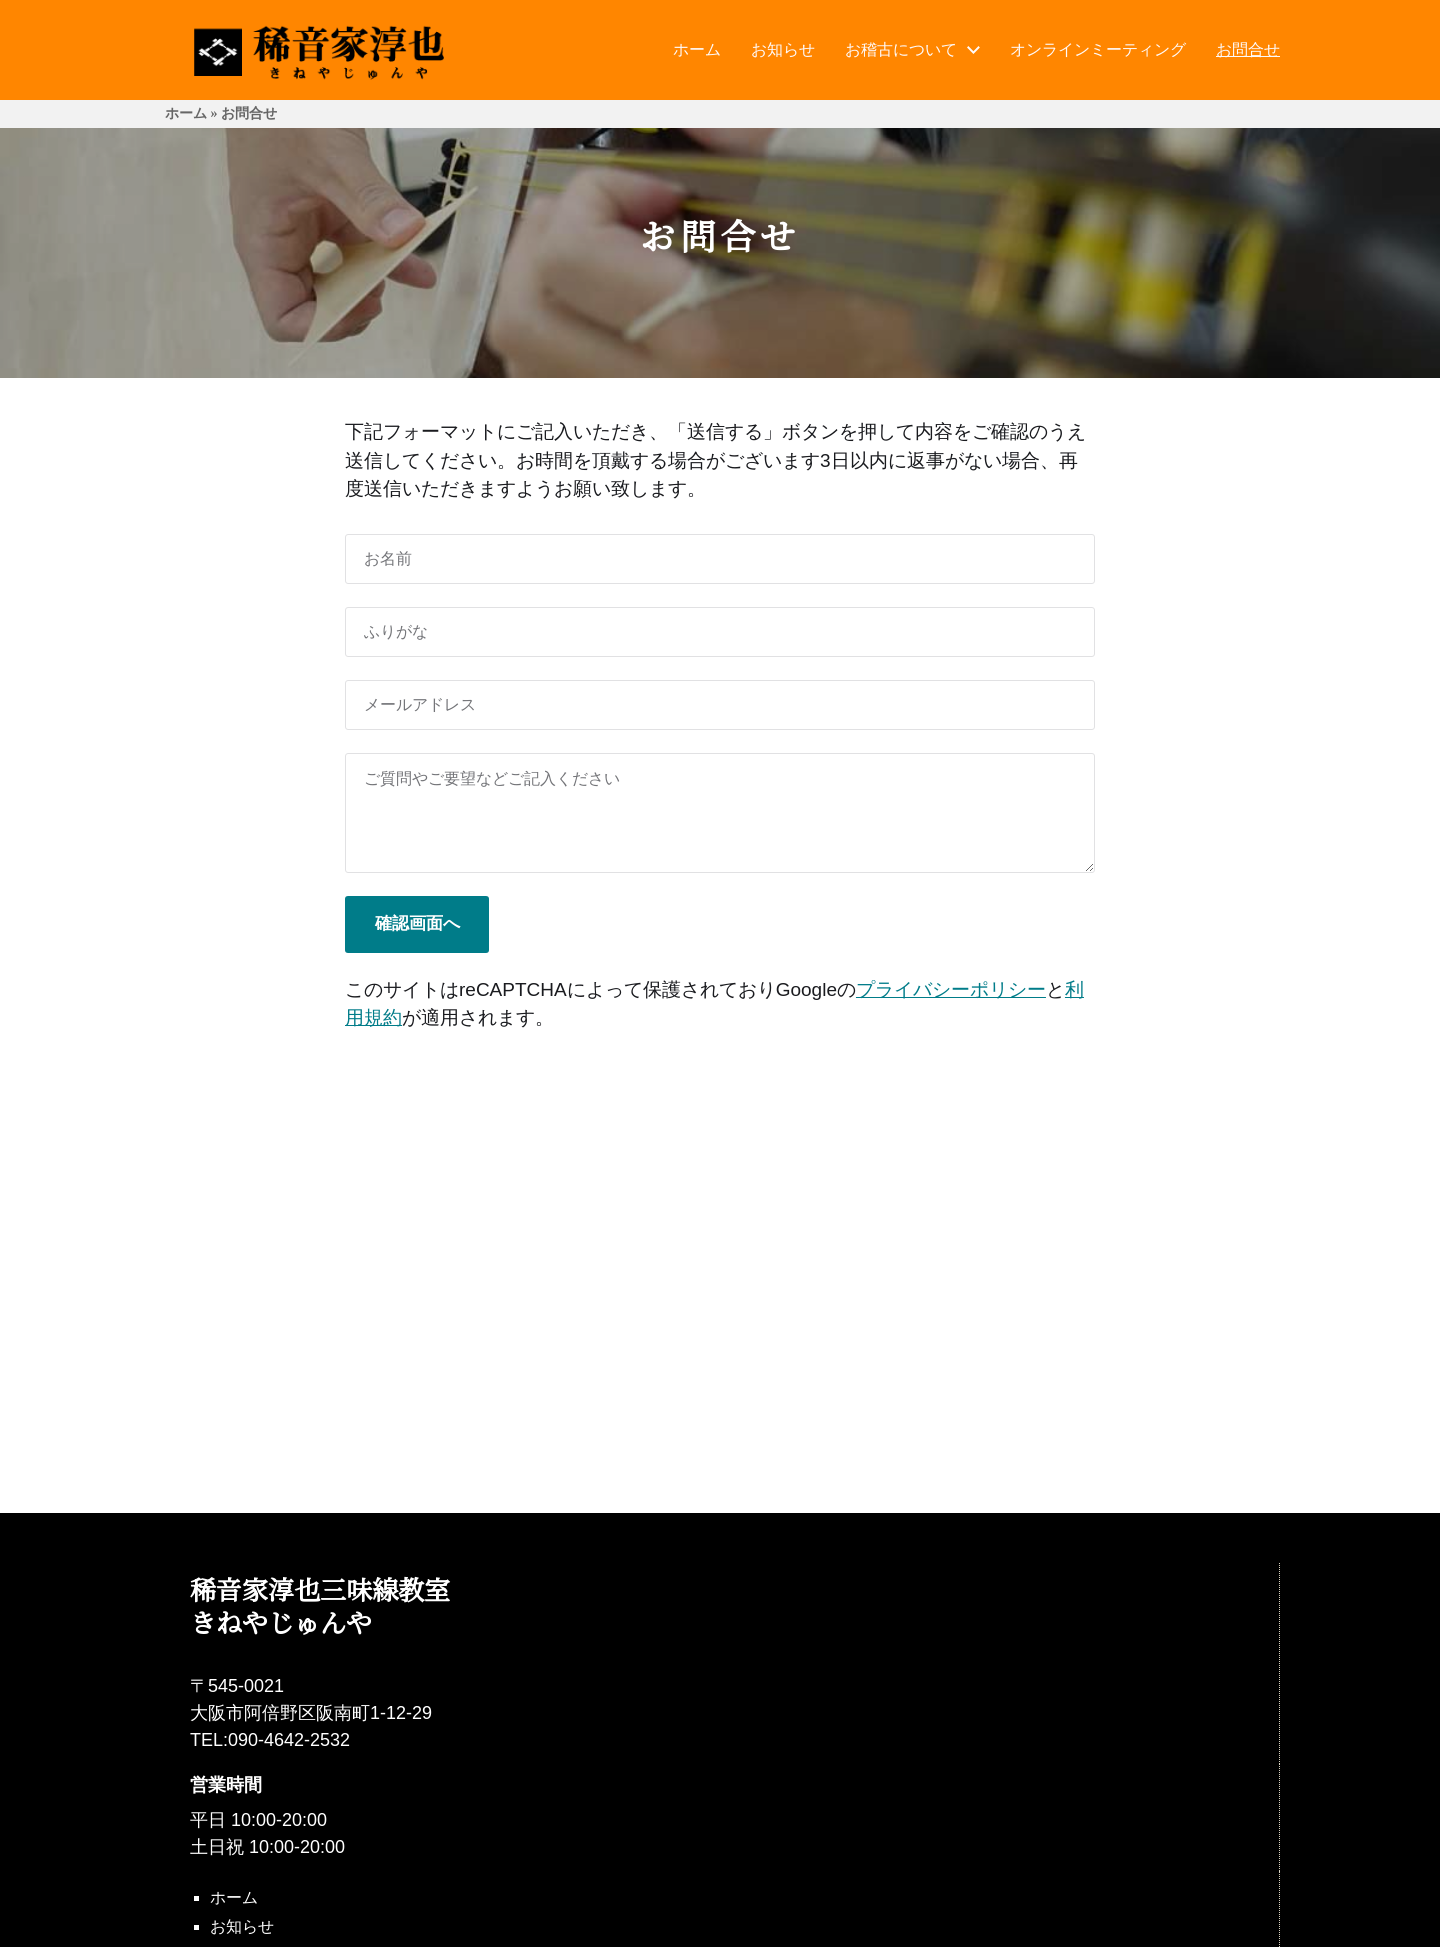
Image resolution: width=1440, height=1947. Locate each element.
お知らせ (783, 50)
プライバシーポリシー (951, 989)
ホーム (697, 50)
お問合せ (1248, 50)
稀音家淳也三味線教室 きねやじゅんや (320, 1605)
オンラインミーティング (1098, 50)
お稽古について (901, 50)
